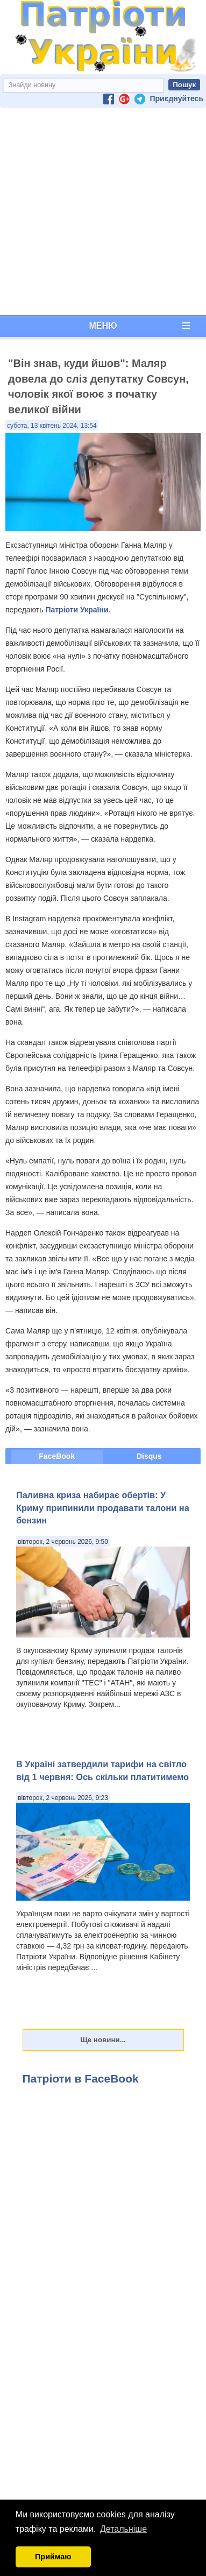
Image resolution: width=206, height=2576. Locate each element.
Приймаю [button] (53, 2556)
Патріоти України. (77, 609)
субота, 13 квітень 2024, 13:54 (52, 425)
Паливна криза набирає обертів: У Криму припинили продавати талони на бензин (102, 1507)
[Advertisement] (101, 212)
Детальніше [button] (123, 2528)
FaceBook (57, 1456)
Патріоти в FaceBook (81, 2078)
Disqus (149, 1456)
